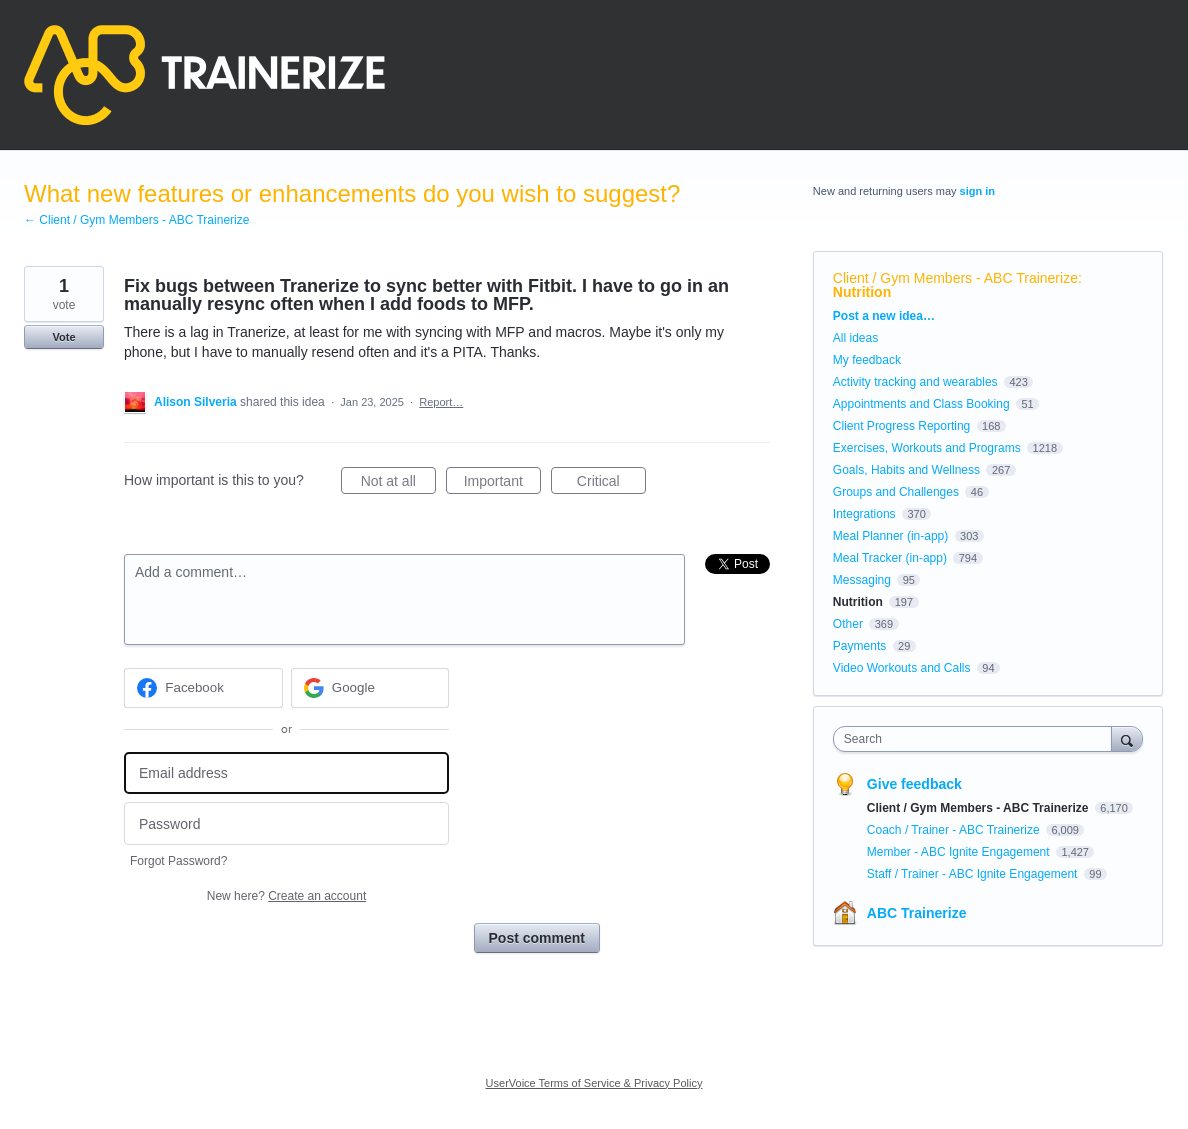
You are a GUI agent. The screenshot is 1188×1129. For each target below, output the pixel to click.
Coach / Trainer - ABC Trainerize (955, 830)
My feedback (867, 360)
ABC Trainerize (917, 913)
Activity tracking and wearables (915, 382)
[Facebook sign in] (203, 688)
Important (502, 484)
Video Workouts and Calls (902, 668)
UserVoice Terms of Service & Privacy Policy (594, 1083)
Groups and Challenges (896, 492)
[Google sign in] (370, 688)
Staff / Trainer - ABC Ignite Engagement (974, 874)
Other (848, 624)
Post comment (537, 938)
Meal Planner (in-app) (890, 536)
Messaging (862, 580)
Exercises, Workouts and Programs (928, 448)
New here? (286, 896)
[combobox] (977, 739)
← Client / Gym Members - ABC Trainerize (136, 220)
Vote (63, 337)
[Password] (286, 823)
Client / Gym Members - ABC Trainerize (955, 278)
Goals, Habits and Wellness (906, 470)
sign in (977, 191)
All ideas (855, 338)
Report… (441, 402)
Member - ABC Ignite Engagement (960, 852)
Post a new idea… (884, 316)
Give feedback (914, 784)
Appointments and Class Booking (921, 404)
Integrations (864, 514)
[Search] (1127, 738)
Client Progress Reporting (901, 426)
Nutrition (862, 292)
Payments (859, 646)
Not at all (398, 484)
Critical (611, 484)
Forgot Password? (178, 861)
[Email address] (286, 773)
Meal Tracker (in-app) (890, 558)
